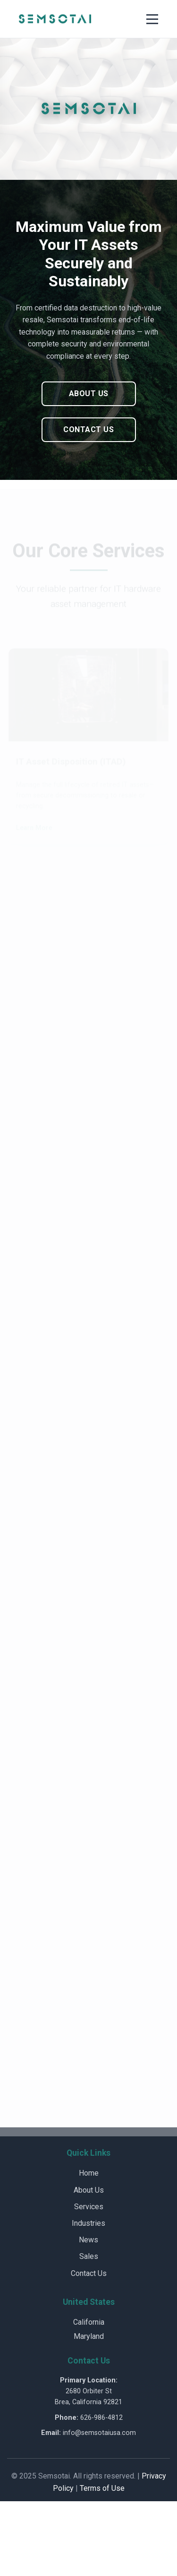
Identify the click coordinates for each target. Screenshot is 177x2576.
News (88, 2239)
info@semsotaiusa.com (99, 2433)
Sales (88, 2256)
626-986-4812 (101, 2418)
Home (89, 2173)
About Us (89, 393)
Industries (88, 2223)
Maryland (89, 2336)
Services (88, 2206)
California (88, 2322)
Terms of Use (102, 2488)
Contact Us (88, 429)
